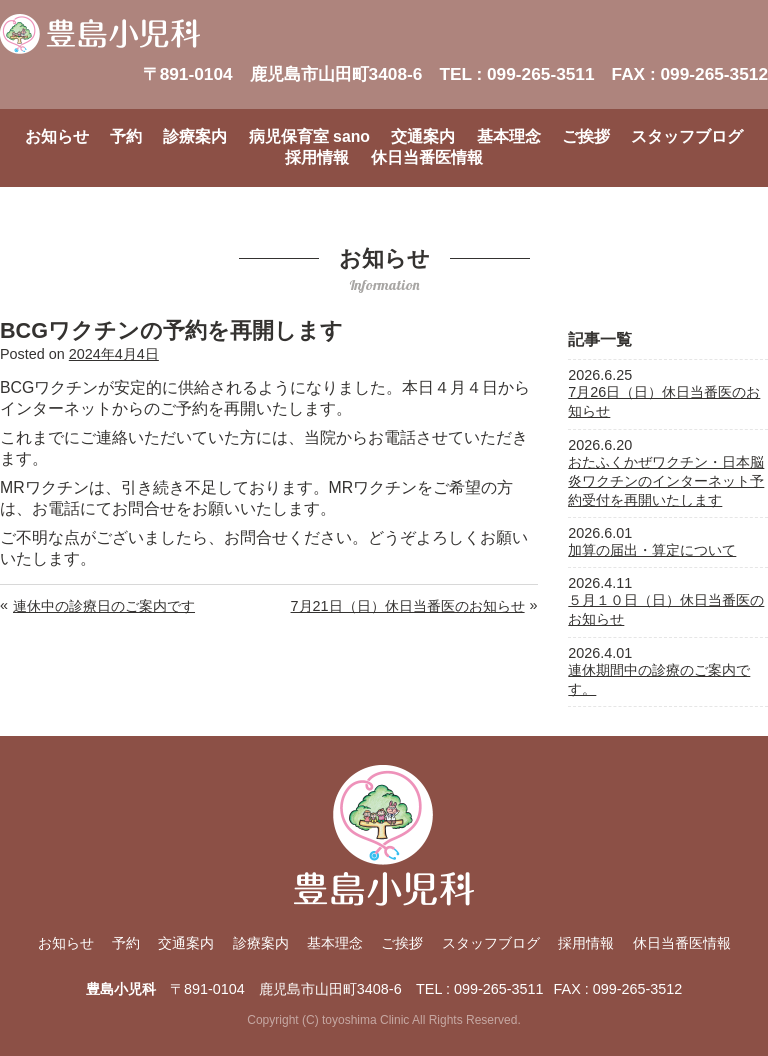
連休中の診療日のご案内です (104, 606)
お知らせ (57, 136)
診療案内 (195, 136)
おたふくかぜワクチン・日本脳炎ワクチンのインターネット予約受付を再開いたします (666, 481)
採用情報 (317, 157)
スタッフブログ (687, 136)
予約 (126, 136)
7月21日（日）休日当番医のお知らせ (408, 606)
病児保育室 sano (309, 136)
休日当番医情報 (427, 157)
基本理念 (509, 136)
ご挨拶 (586, 136)
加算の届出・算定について (652, 550)
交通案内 (423, 136)
